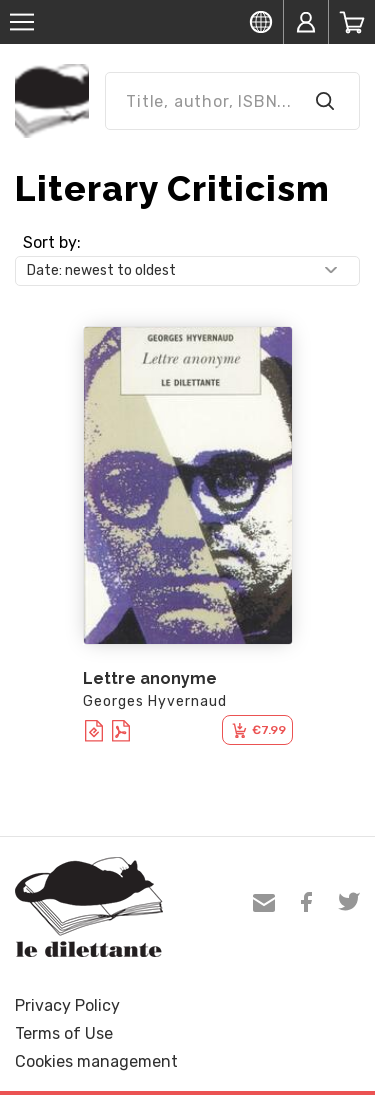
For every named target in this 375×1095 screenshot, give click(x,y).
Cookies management (96, 1061)
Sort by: (52, 242)
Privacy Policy (67, 1005)
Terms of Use (64, 1033)
